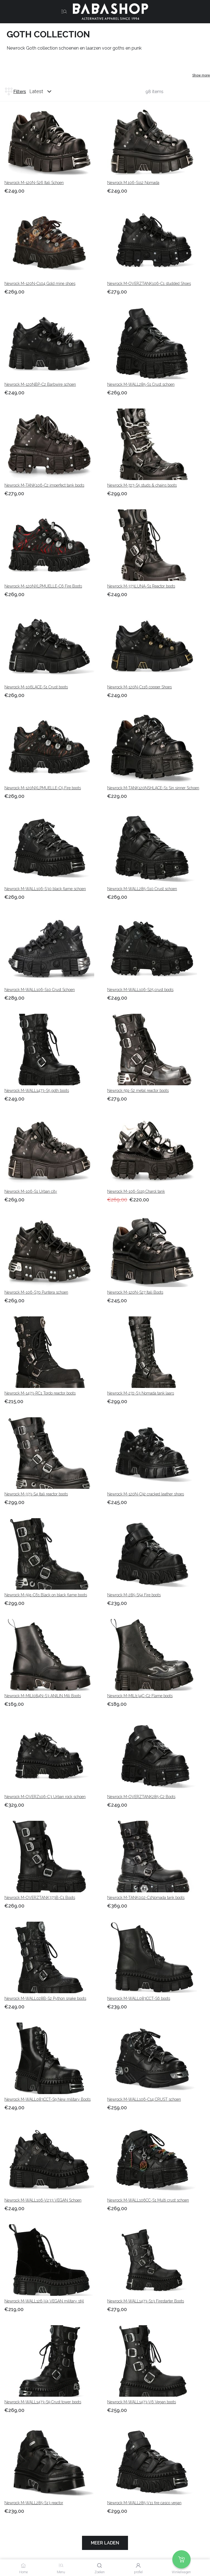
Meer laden (105, 2543)
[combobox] (45, 91)
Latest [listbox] (36, 91)
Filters (15, 91)
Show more (201, 75)
